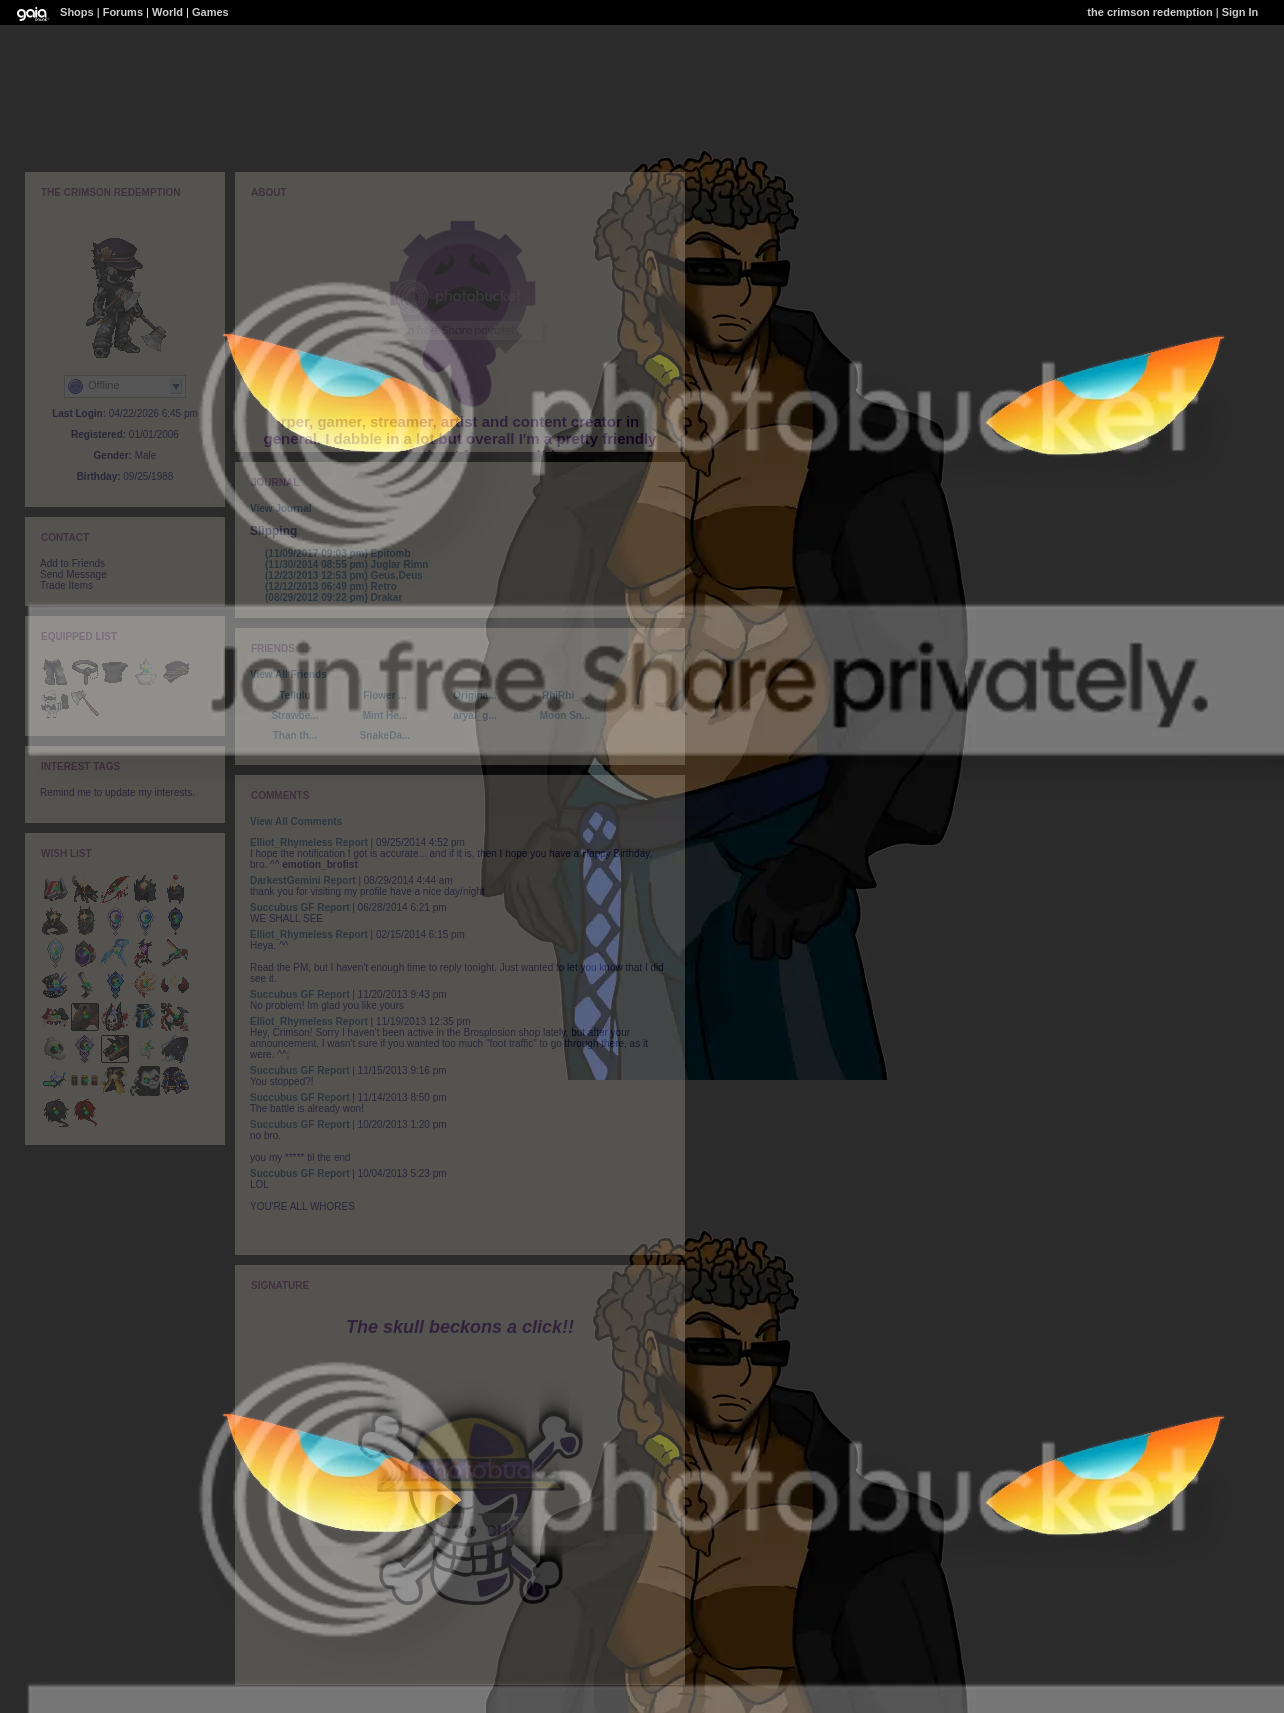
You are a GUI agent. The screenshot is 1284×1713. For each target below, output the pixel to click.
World (167, 12)
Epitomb (338, 553)
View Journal (281, 508)
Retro (331, 586)
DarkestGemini (285, 880)
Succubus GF (282, 907)
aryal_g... (474, 715)
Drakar (333, 597)
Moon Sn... (565, 715)
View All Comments (296, 821)
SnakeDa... (385, 735)
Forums (123, 12)
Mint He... (385, 715)
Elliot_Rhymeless (291, 842)
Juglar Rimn (346, 564)
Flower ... (384, 695)
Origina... (474, 695)
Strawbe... (294, 715)
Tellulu (294, 695)
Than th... (295, 735)
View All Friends (288, 674)
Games (210, 12)
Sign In (1240, 12)
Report (352, 842)
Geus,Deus (344, 575)
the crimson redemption (1149, 12)
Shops (77, 12)
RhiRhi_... (565, 695)
